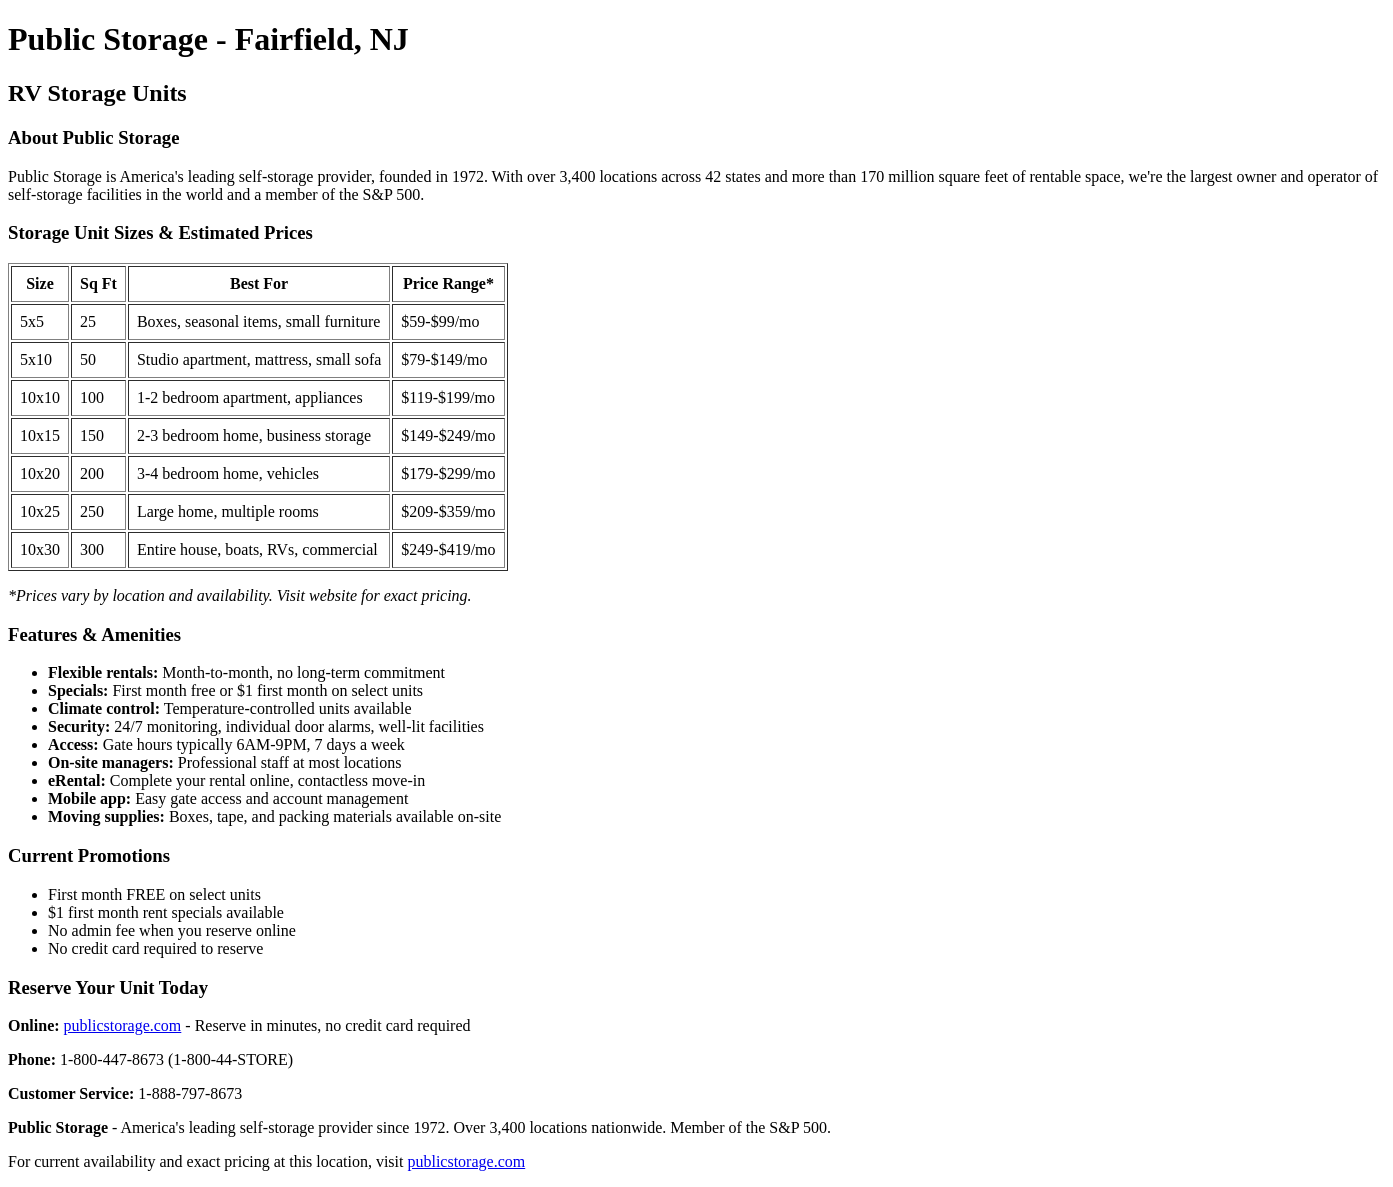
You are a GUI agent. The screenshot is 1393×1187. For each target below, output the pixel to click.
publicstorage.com (123, 1025)
